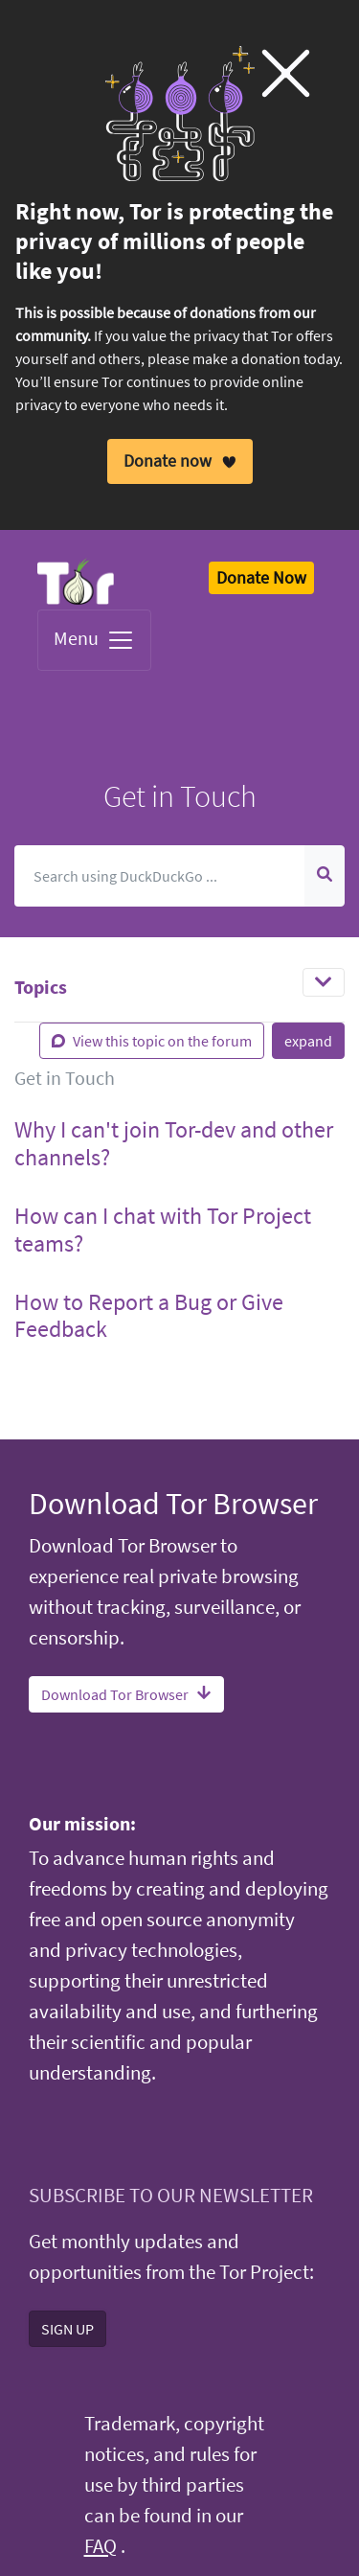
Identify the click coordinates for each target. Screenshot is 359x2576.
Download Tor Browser (126, 1693)
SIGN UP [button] (67, 2327)
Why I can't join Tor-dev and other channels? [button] (173, 1143)
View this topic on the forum (152, 1040)
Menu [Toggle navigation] (94, 640)
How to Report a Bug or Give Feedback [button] (148, 1315)
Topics (40, 987)
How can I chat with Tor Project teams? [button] (162, 1229)
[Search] (159, 876)
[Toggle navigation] (324, 982)
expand (308, 1040)
